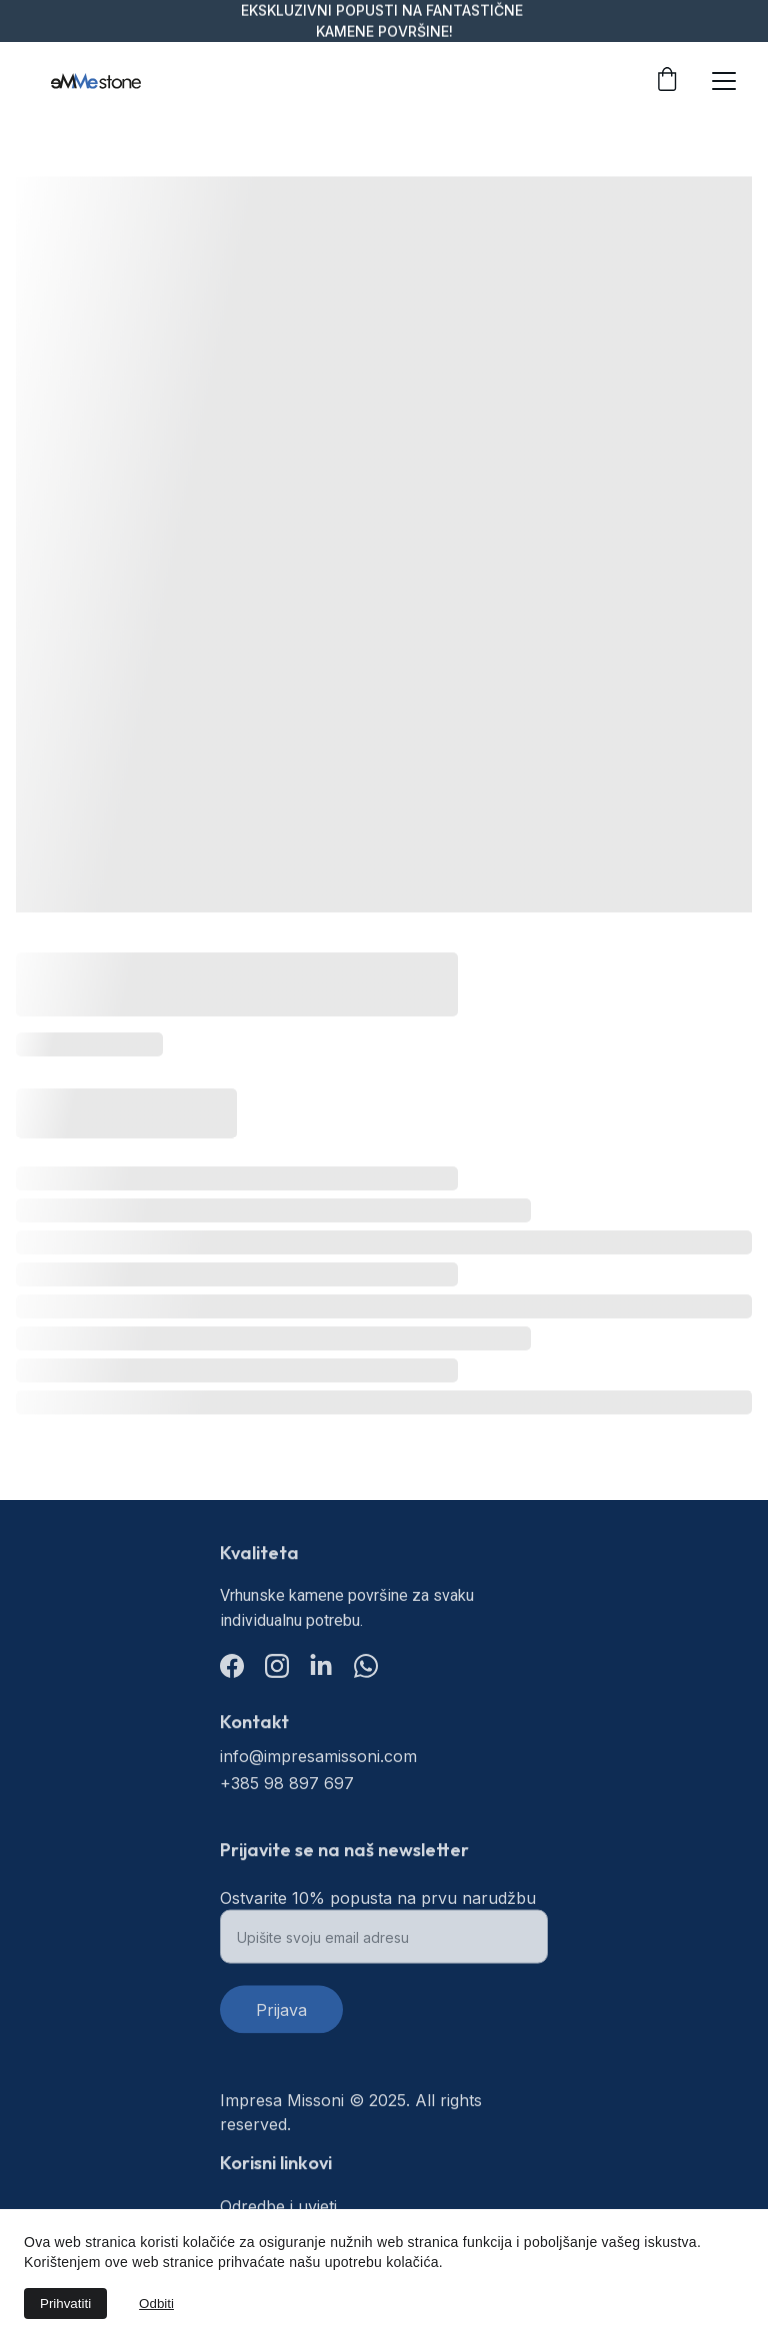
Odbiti (156, 2303)
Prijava (281, 2019)
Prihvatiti (65, 2303)
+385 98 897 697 (287, 1785)
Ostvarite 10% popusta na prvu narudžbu (378, 1907)
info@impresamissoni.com (318, 1758)
